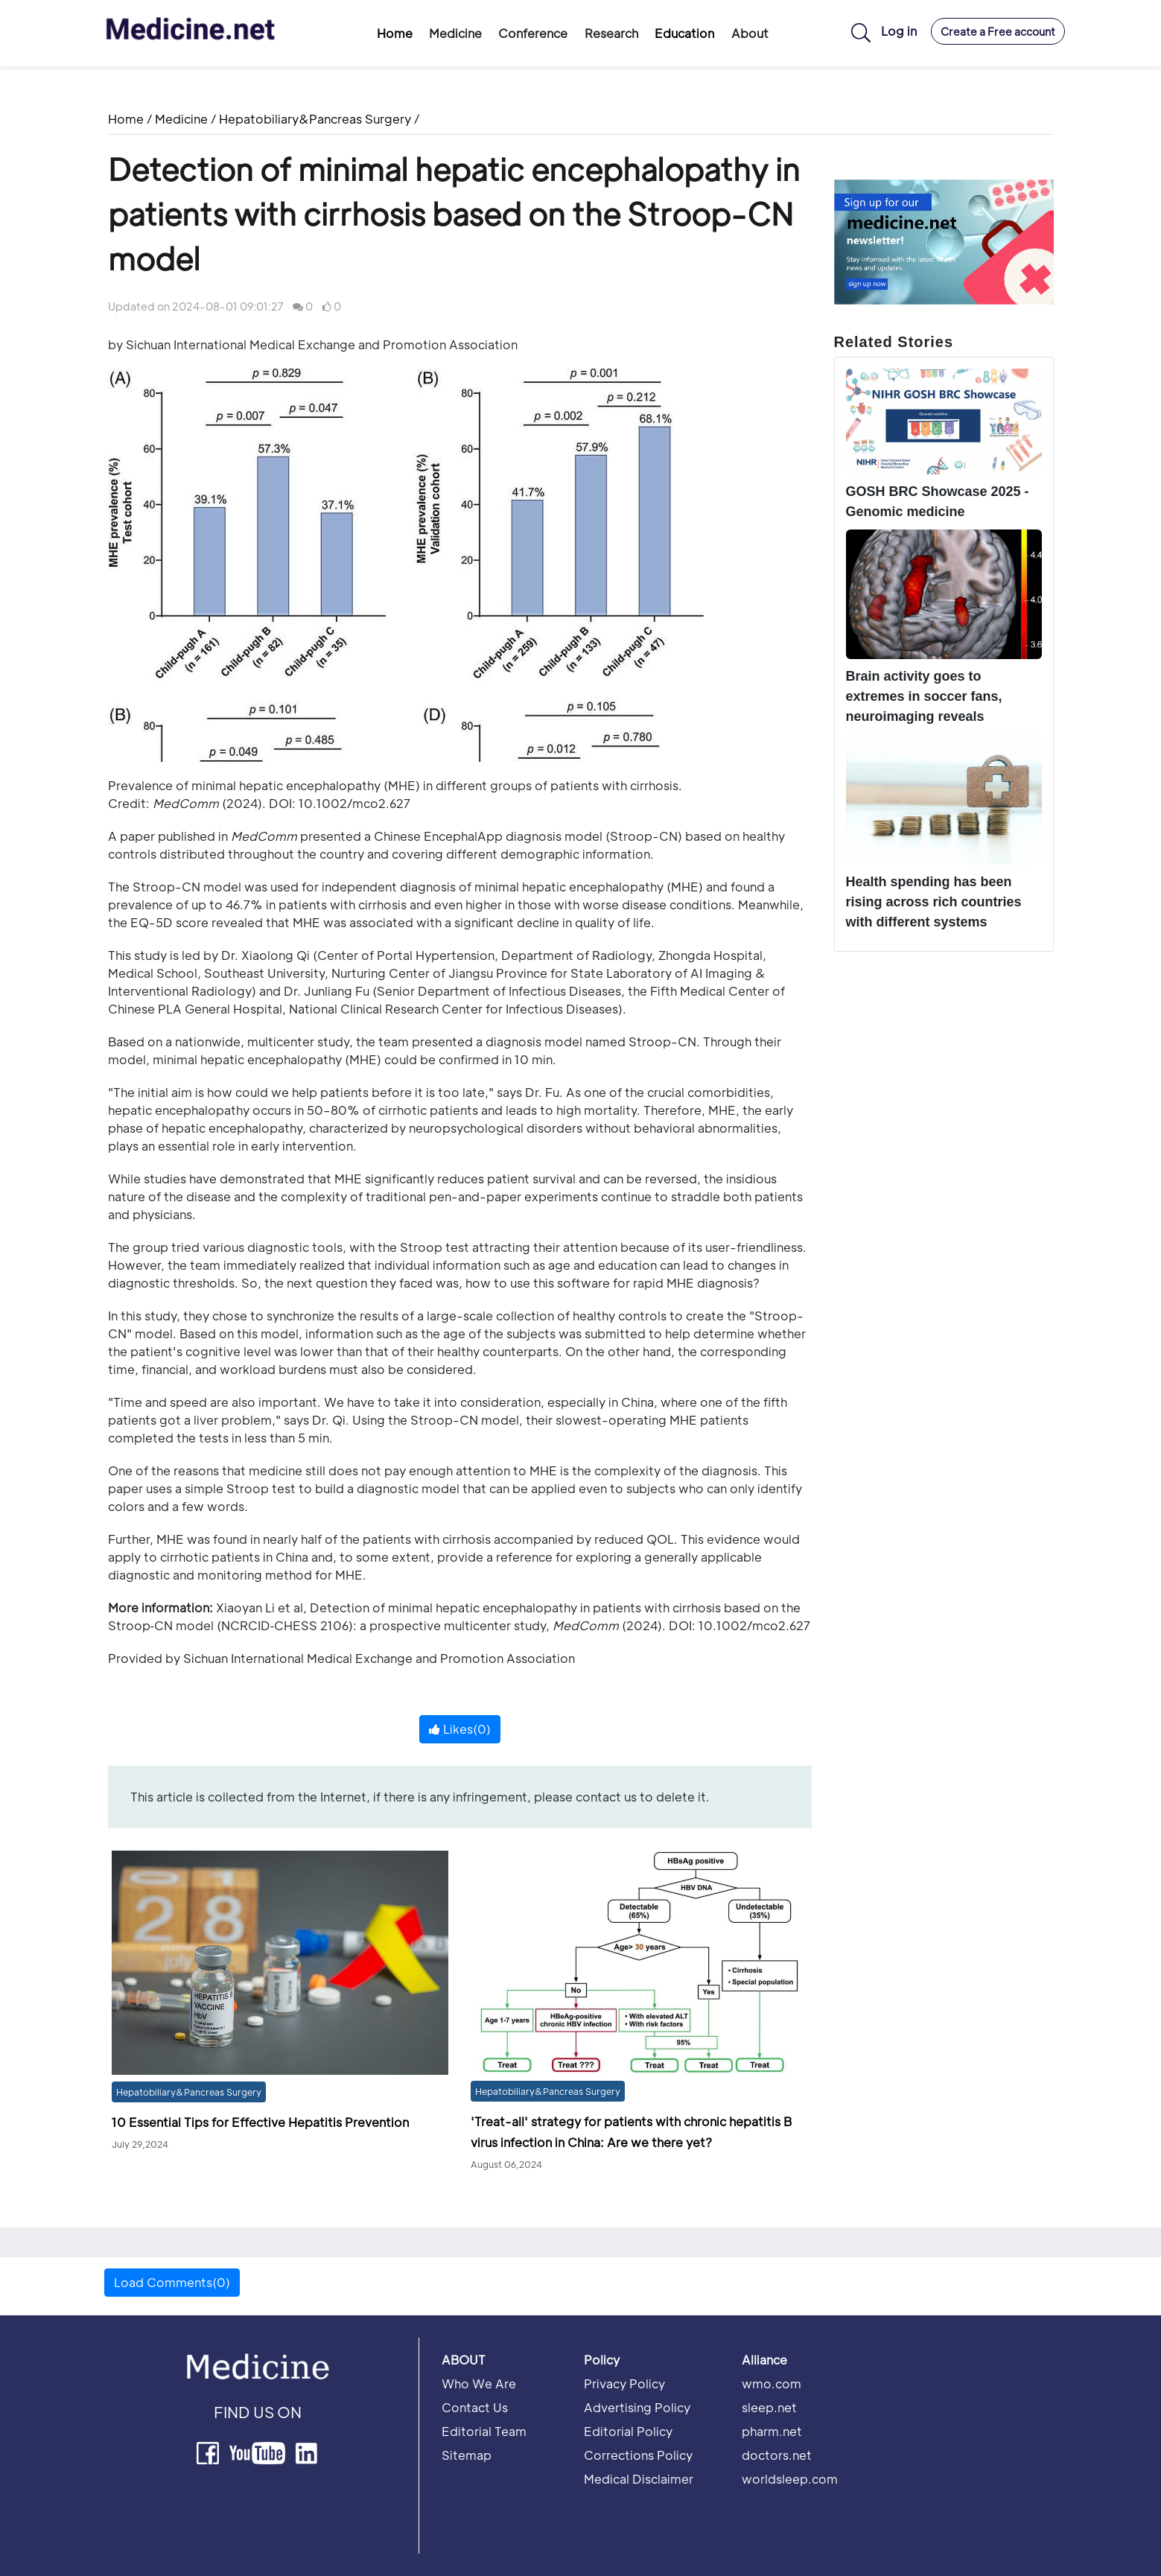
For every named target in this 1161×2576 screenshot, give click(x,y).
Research (611, 33)
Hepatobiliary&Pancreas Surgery (315, 119)
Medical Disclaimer (638, 2479)
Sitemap (467, 2455)
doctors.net (777, 2455)
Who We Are (479, 2383)
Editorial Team (484, 2431)
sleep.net (769, 2407)
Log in (899, 31)
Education (684, 33)
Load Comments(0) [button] (172, 2282)
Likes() (460, 1729)
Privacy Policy (624, 2383)
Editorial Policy (628, 2431)
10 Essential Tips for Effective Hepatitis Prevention (260, 2122)
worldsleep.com (790, 2479)
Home (395, 33)
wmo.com (771, 2383)
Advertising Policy (637, 2407)
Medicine (455, 33)
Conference (532, 33)
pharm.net (772, 2431)
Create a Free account (998, 31)
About (750, 33)
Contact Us (475, 2407)
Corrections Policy (638, 2455)
